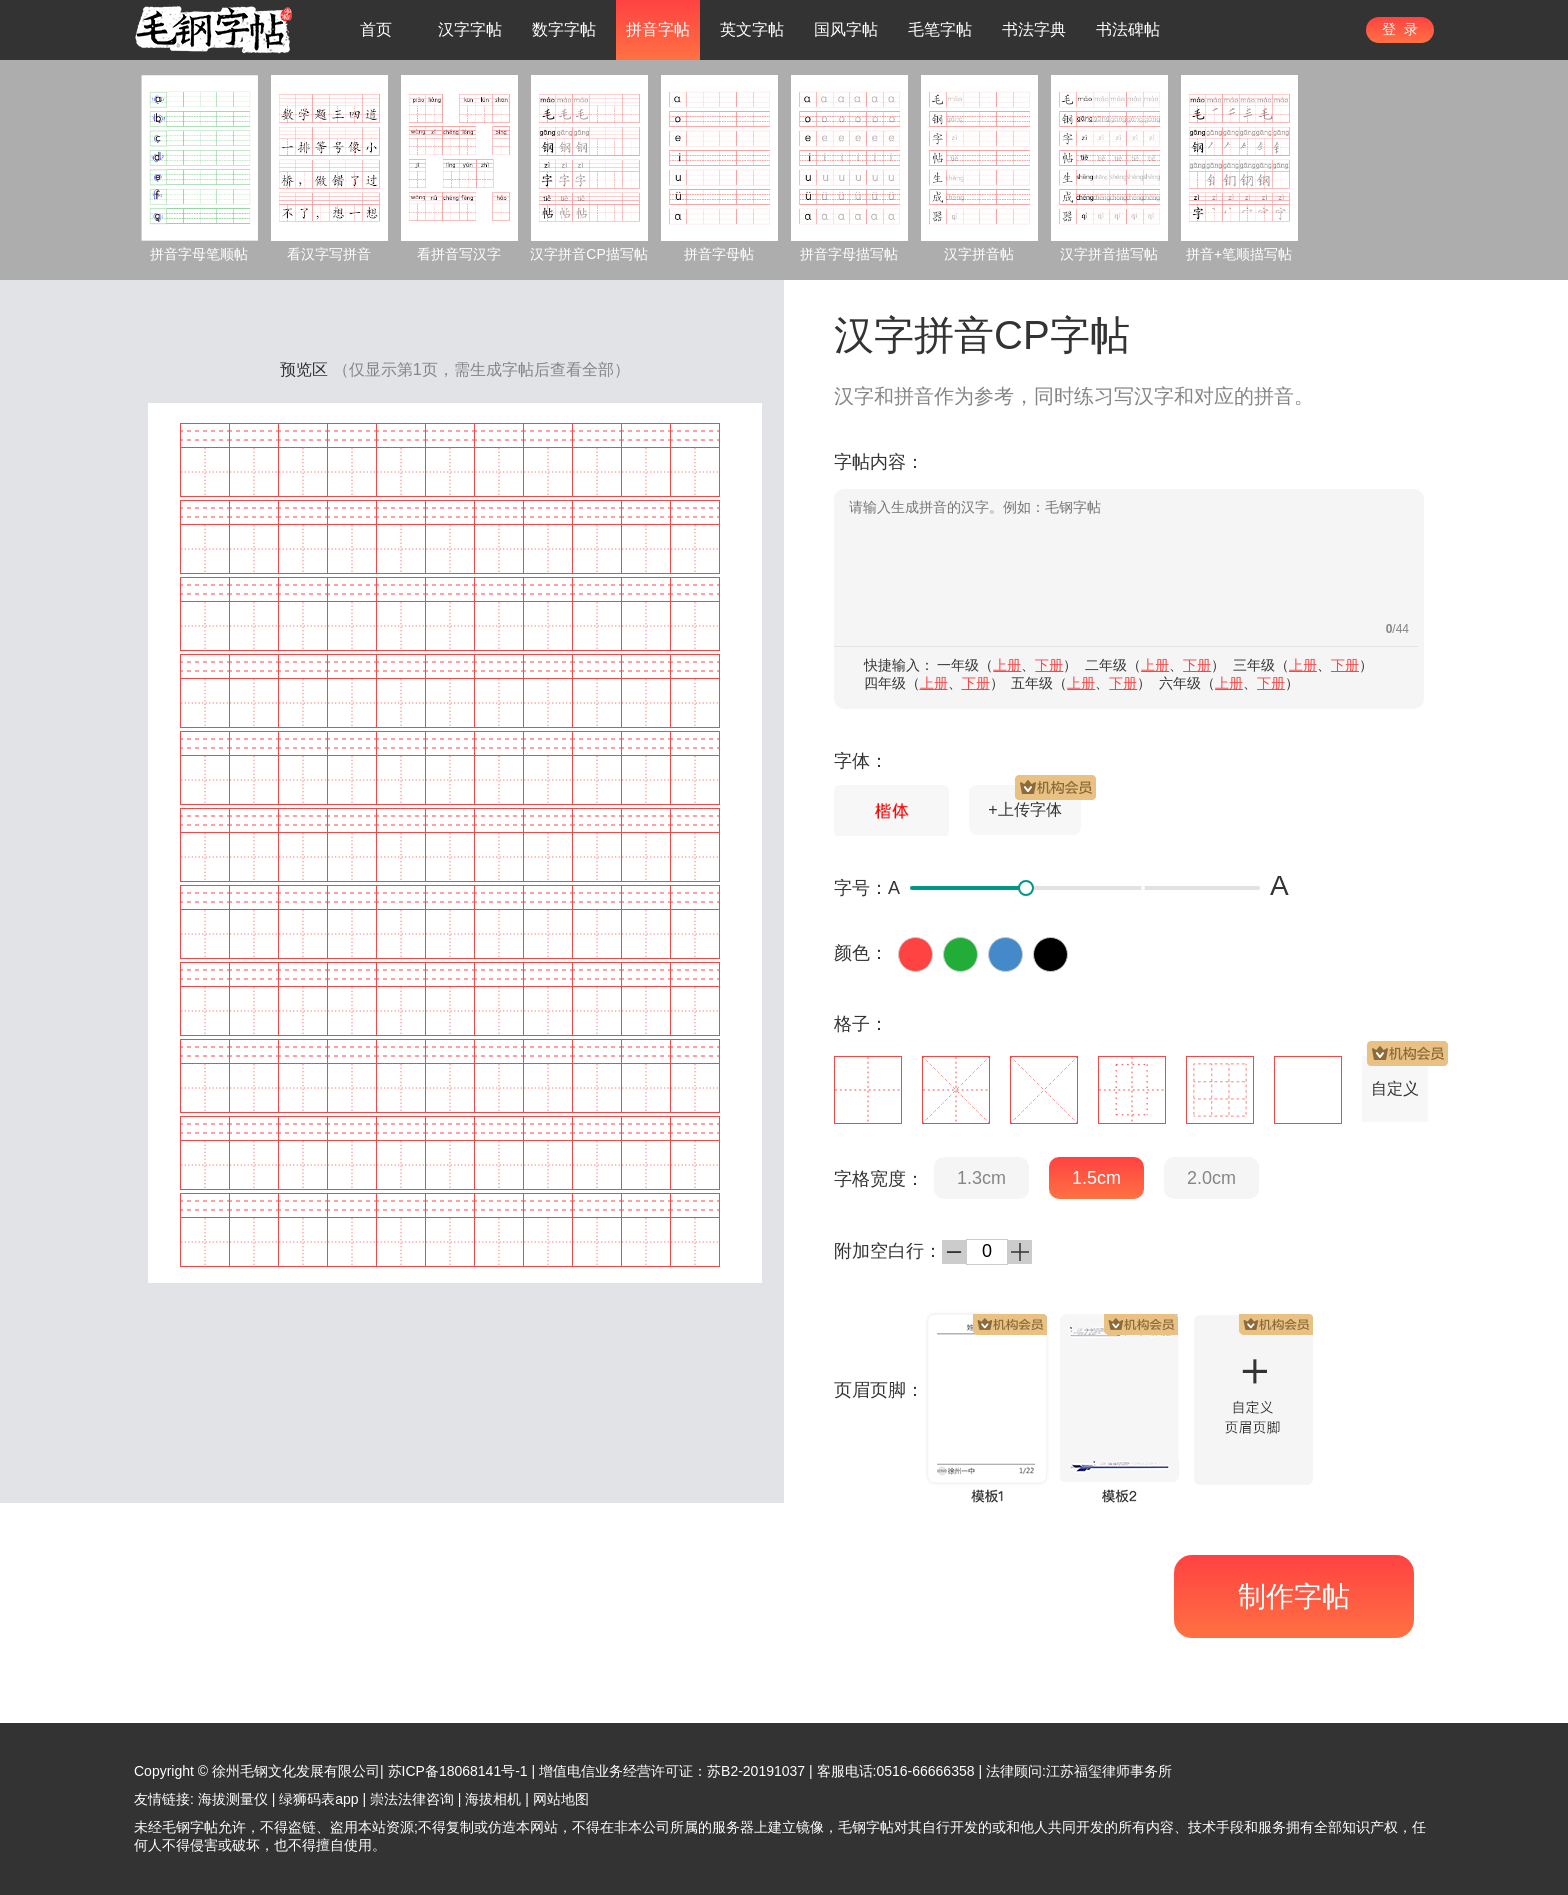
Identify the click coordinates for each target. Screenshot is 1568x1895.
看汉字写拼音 (329, 254)
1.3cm (981, 1178)
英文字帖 (752, 29)
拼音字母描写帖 (849, 254)
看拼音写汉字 (459, 254)
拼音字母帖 (719, 254)
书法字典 (1034, 29)
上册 (1007, 665)
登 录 (1400, 29)
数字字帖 (564, 29)
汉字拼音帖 (979, 254)
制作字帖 (1294, 1596)
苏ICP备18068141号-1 (458, 1771)
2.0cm (1211, 1178)
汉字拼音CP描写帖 (588, 254)
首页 (376, 29)
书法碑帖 (1128, 29)
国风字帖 (846, 29)
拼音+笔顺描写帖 (1239, 254)
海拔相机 (493, 1799)
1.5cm (1096, 1178)
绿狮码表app (318, 1799)
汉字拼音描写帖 (1109, 254)
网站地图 (561, 1799)
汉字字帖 (470, 29)
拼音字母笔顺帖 (199, 254)
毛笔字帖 (940, 29)
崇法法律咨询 (412, 1799)
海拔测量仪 (233, 1799)
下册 (1049, 665)
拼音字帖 (658, 29)
